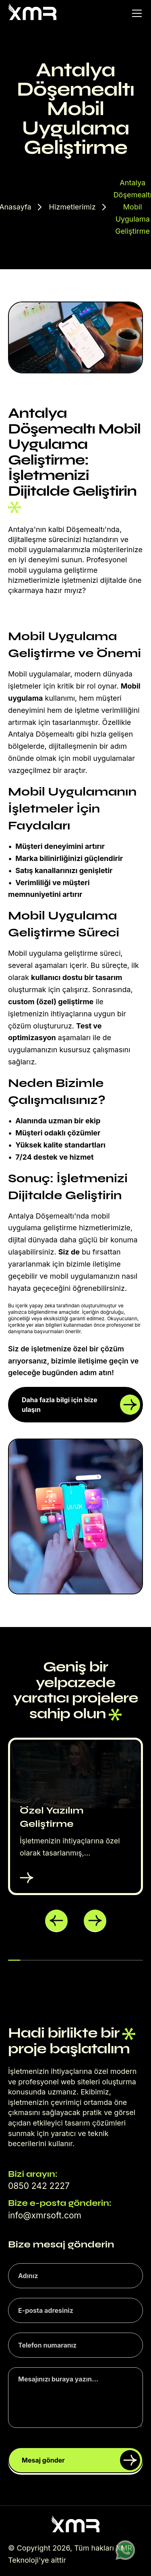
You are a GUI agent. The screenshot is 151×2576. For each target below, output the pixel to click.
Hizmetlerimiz (72, 207)
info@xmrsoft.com (44, 2215)
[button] (56, 1921)
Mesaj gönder (81, 2460)
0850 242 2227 (39, 2186)
